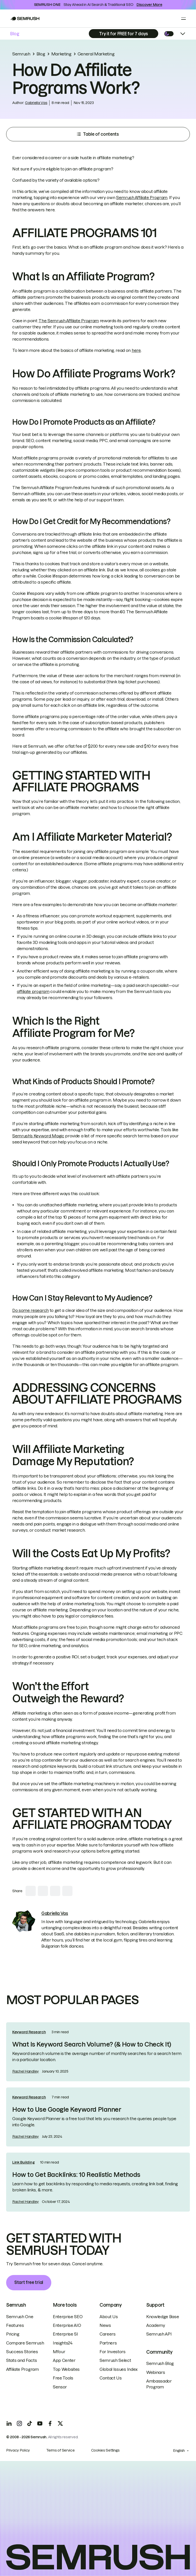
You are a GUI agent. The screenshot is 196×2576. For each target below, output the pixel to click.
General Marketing (96, 54)
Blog (14, 33)
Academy (155, 2325)
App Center (64, 2360)
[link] (23, 1921)
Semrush (21, 54)
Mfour (59, 2351)
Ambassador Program (159, 2384)
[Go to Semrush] (25, 18)
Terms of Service (60, 2450)
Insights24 (62, 2343)
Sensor (60, 2387)
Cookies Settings (105, 2450)
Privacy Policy (18, 2450)
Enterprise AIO (67, 2325)
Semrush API (159, 2334)
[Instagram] (19, 2423)
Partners (108, 2343)
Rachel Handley (25, 2071)
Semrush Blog (160, 2363)
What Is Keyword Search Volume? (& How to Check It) (91, 2044)
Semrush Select (115, 2360)
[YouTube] (40, 2423)
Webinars (155, 2372)
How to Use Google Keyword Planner (66, 2109)
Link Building (23, 2162)
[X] (60, 2423)
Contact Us (111, 2378)
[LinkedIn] (9, 2423)
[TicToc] (30, 2423)
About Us (109, 2316)
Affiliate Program (22, 2369)
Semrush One (19, 2316)
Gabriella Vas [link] (36, 103)
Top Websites (66, 2369)
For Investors (113, 2351)
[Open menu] (183, 18)
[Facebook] (50, 2423)
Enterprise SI (65, 2334)
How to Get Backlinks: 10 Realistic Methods (76, 2174)
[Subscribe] (123, 33)
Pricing (12, 2334)
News (105, 2325)
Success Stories (22, 2351)
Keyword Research (29, 2032)
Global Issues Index (119, 2369)
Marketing (61, 54)
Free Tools (63, 2378)
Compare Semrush (25, 2343)
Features (15, 2325)
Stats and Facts (21, 2360)
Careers (108, 2334)
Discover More (149, 5)
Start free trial (28, 2282)
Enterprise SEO (68, 2316)
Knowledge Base (162, 2316)
